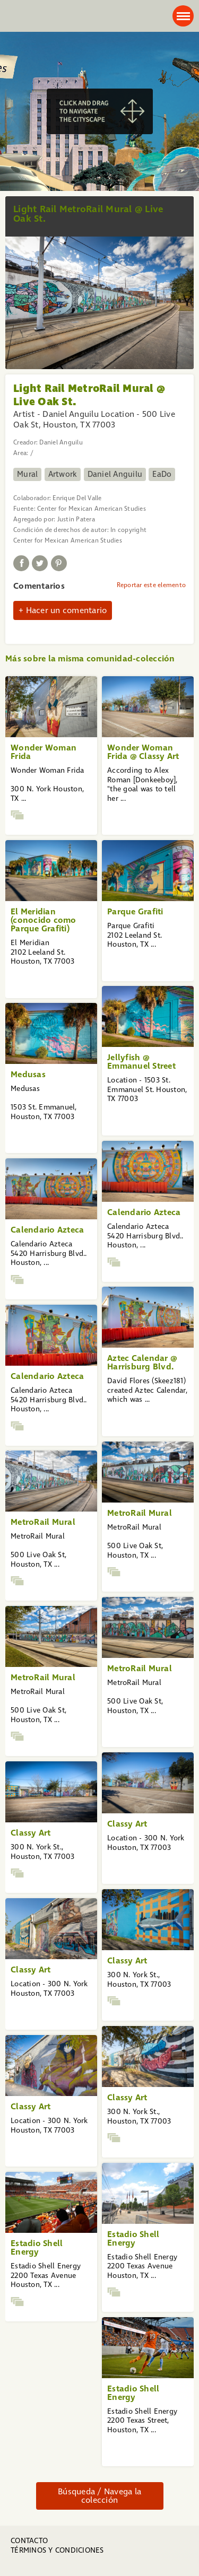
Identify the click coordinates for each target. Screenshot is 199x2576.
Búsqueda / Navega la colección (99, 2495)
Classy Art (127, 1824)
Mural (27, 474)
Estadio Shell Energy (133, 2238)
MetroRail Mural (139, 1513)
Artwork (62, 474)
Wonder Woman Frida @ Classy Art (143, 752)
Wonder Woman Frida (43, 752)
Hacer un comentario (66, 610)
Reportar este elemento (151, 585)
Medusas (28, 1074)
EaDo (161, 474)
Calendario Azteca (143, 1212)
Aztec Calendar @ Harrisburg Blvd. (142, 1362)
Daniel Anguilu (115, 474)
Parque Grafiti (135, 911)
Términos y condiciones (57, 2550)
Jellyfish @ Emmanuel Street (141, 1061)
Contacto (29, 2540)
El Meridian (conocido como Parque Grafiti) (43, 919)
